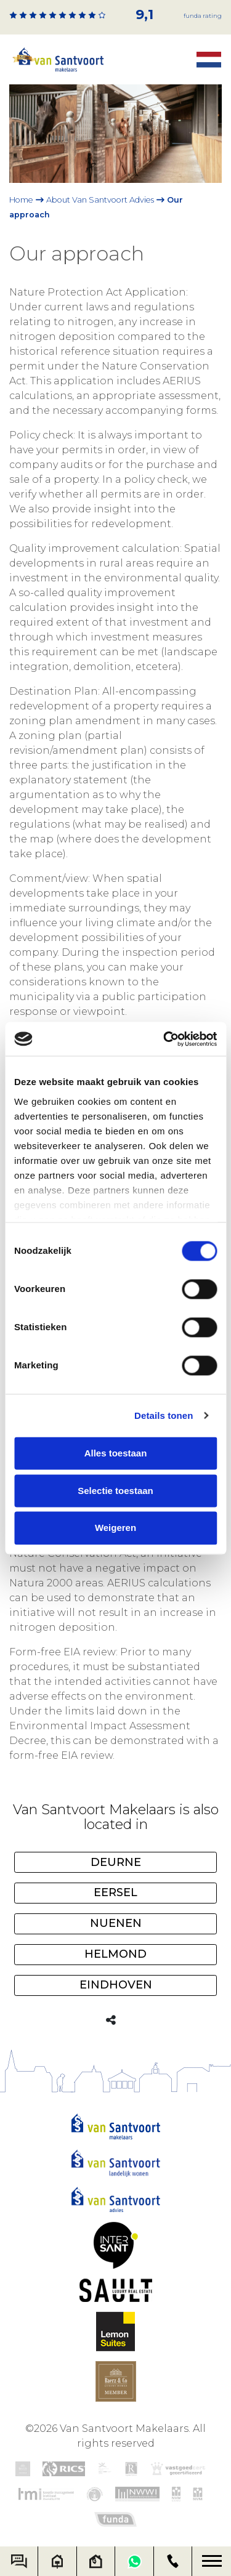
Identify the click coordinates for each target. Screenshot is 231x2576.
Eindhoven (115, 1985)
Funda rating (203, 15)
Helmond (115, 1954)
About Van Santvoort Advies (100, 199)
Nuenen (116, 1923)
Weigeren (115, 1528)
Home (21, 199)
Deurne (116, 1862)
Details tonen (163, 1415)
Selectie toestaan (115, 1490)
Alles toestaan (115, 1453)
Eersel (115, 1892)
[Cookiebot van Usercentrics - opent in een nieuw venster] (164, 1039)
